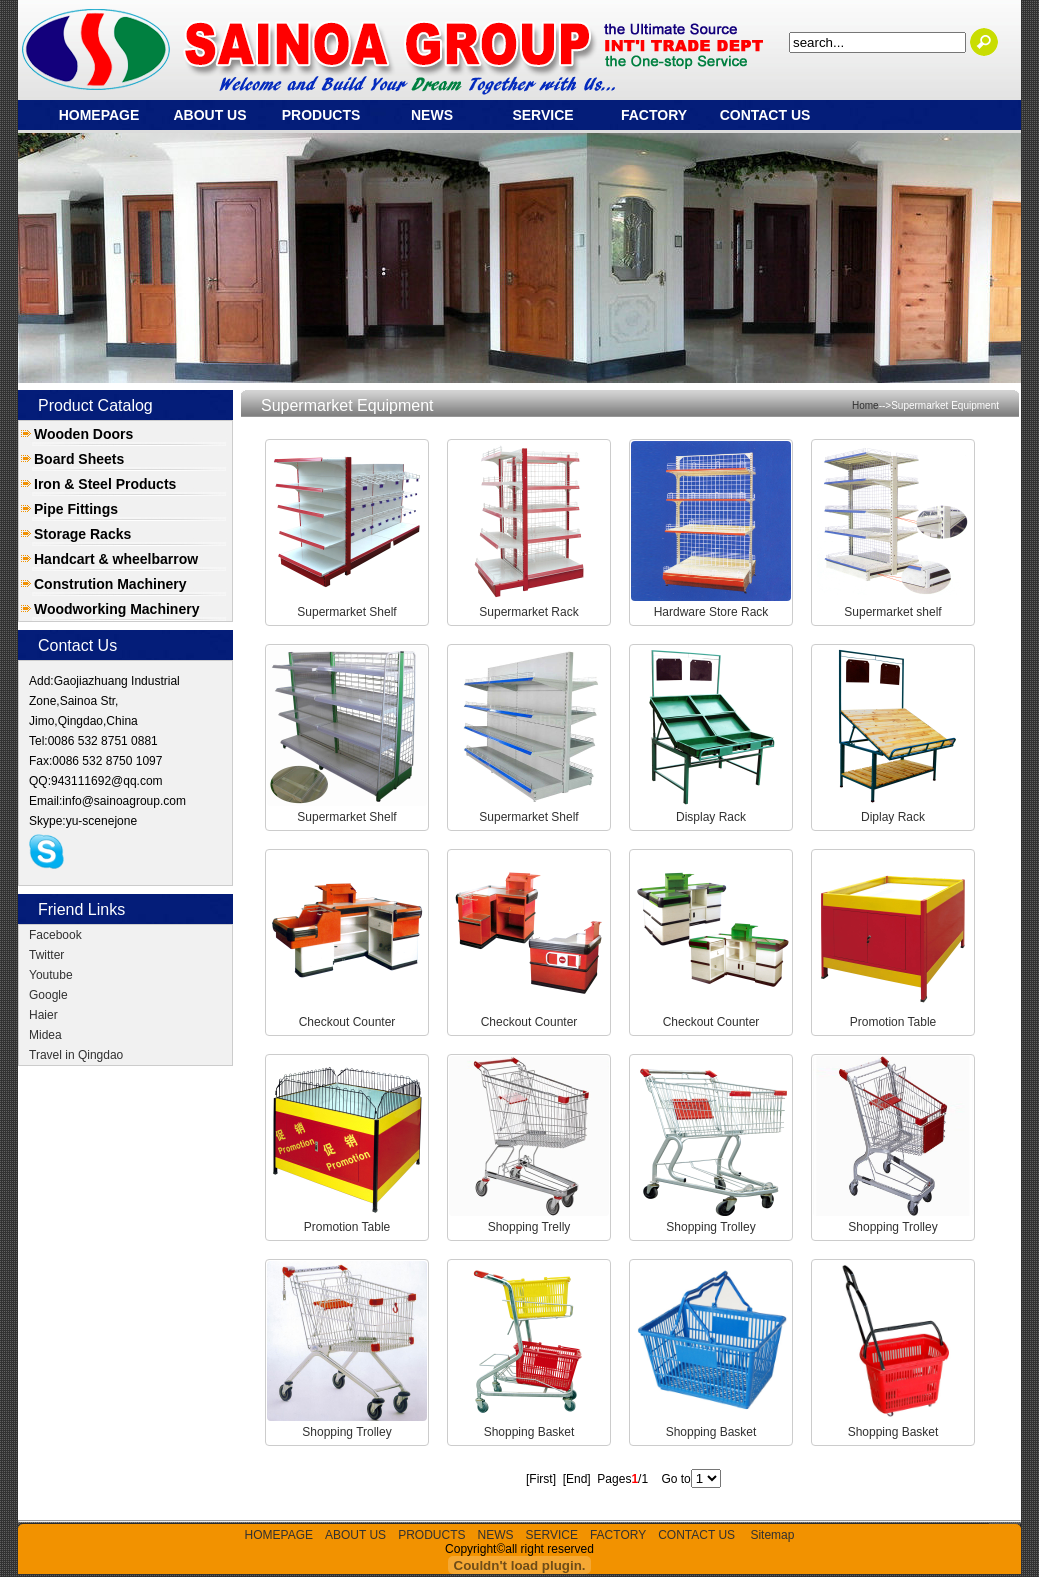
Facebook (55, 935)
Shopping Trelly (529, 1227)
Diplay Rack (893, 817)
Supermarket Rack (528, 612)
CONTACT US (765, 115)
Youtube (51, 975)
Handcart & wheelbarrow (116, 559)
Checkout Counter (347, 1022)
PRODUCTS (321, 115)
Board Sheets (79, 459)
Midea (45, 1035)
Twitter (46, 955)
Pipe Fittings (76, 509)
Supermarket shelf (892, 612)
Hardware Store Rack (711, 612)
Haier (43, 1015)
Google (48, 995)
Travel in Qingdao (76, 1055)
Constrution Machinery (110, 584)
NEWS (432, 115)
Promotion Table (893, 1022)
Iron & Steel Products (105, 484)
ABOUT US (209, 115)
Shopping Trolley (710, 1227)
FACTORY (654, 115)
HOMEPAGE (99, 115)
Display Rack (711, 817)
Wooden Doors (83, 434)
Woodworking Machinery (116, 609)
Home (865, 405)
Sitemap (772, 1535)
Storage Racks (82, 534)
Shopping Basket (529, 1432)
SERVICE (542, 115)
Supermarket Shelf (346, 612)
